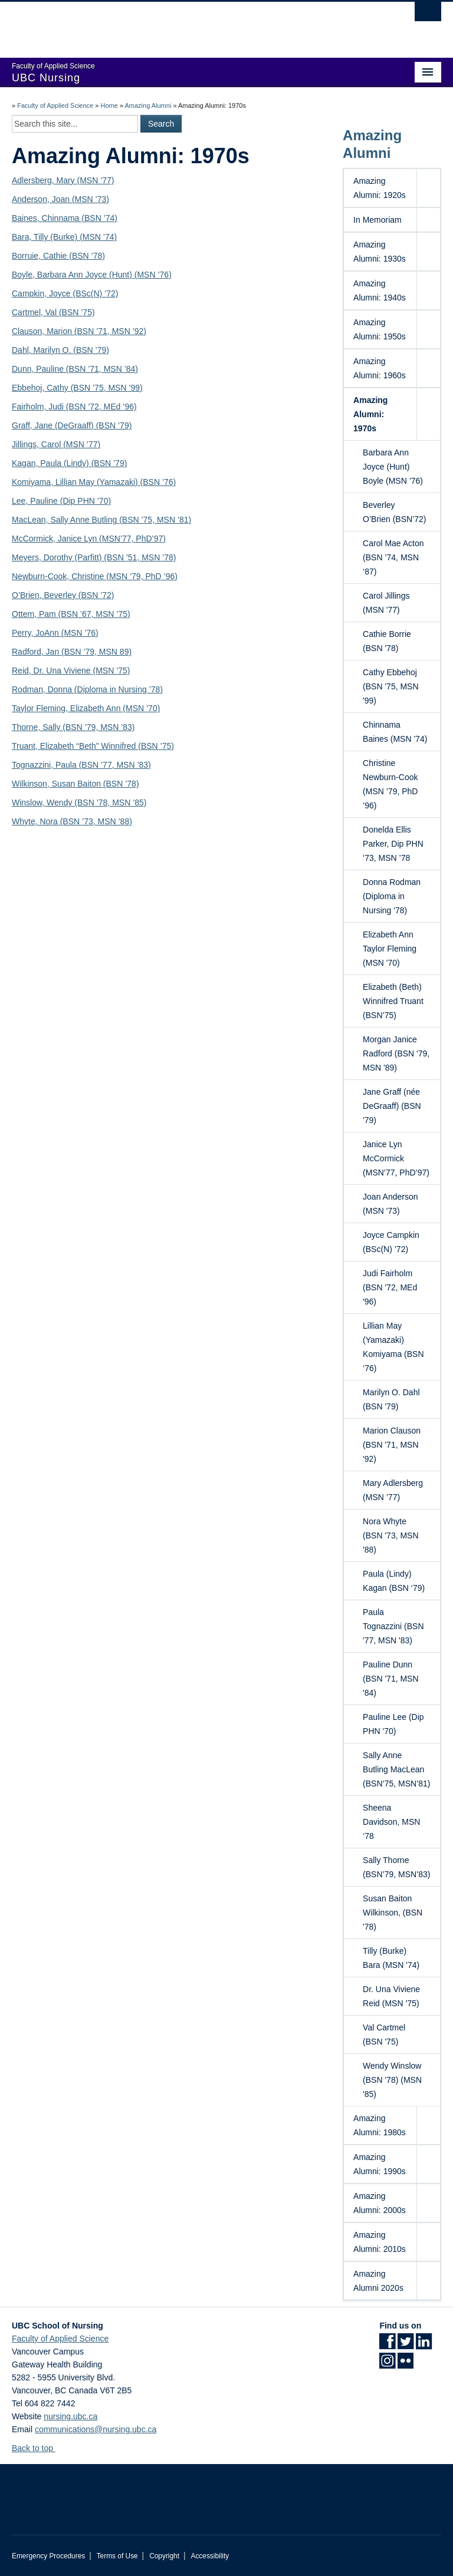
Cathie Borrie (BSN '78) (398, 640)
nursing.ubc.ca (70, 2416)
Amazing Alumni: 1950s (379, 329)
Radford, (29, 651)
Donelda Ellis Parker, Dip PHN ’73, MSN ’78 (398, 843)
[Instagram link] (387, 2364)
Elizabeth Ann (96, 708)
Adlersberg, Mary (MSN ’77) (63, 180)
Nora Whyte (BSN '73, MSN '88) (398, 1534)
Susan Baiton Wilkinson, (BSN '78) (398, 1912)
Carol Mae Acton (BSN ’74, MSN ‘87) (398, 556)
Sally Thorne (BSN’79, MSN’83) (398, 1866)
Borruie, (27, 255)
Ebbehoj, (29, 387)
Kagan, (26, 463)
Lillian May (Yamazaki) (97, 482)
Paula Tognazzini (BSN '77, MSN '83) (398, 1625)
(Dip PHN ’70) (85, 501)
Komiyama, (33, 482)
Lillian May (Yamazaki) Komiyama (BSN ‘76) (398, 1346)
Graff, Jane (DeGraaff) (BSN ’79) (72, 425)
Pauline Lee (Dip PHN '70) (398, 1723)
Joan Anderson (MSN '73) (398, 1203)
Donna (61, 689)
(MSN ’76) (153, 274)
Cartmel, (28, 312)
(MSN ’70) (141, 708)
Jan (53, 651)
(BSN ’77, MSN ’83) (115, 765)
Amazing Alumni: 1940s (379, 290)
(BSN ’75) (77, 312)
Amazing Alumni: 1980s (379, 2125)
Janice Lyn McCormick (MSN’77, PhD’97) (398, 1157)
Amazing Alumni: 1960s (379, 368)
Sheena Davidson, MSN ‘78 (398, 1821)
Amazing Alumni (147, 105)
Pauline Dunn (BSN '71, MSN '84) (398, 1678)
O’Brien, (28, 595)
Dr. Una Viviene (63, 670)
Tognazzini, (33, 765)
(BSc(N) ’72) (96, 293)
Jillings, (26, 444)
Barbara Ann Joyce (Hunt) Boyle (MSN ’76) (398, 466)
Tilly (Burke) (57, 237)
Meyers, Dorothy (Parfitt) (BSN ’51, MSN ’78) (94, 557)
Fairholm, (30, 406)
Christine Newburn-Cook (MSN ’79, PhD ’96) (398, 783)
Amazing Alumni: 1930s (379, 251)
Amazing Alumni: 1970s (370, 414)
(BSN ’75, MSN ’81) (155, 519)
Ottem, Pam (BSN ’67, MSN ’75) (71, 614)
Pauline (50, 369)
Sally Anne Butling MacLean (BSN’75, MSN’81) (398, 1768)
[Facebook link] (387, 2345)
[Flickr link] (405, 2364)
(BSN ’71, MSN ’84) (101, 369)
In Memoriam (377, 219)
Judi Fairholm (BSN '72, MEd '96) (398, 1286)
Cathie (56, 255)
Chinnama (62, 218)
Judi (57, 406)
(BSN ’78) (87, 255)
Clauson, (29, 331)
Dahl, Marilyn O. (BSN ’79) (60, 350)
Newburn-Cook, (41, 576)
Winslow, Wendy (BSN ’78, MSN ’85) (79, 802)
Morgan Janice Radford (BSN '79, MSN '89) (398, 1052)
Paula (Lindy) (64, 463)
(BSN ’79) (108, 463)
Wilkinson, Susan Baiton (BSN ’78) (75, 783)
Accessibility (210, 2556)
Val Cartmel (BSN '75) (398, 2034)
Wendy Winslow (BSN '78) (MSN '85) (398, 2079)
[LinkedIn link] (424, 2345)
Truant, (26, 746)
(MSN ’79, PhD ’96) (142, 576)
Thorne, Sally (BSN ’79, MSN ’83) (73, 727)
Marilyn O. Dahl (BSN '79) (398, 1398)
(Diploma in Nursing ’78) (118, 689)
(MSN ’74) (98, 237)
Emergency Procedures (48, 2556)
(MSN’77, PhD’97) (132, 538)
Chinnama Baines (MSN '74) (398, 731)
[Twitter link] (405, 2345)
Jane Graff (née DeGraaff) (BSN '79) (398, 1105)
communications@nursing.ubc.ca (95, 2429)
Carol (52, 444)
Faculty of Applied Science (55, 105)
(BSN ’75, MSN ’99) (107, 387)
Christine (88, 576)
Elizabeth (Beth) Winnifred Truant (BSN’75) (398, 1000)
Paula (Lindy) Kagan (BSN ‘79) (398, 1580)
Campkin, (30, 293)
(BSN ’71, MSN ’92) (109, 331)
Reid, (23, 670)
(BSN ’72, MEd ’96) (101, 406)
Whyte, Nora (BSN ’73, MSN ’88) (72, 821)
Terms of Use (117, 2556)
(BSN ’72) (96, 595)
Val (52, 312)
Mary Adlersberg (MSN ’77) (398, 1489)
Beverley (61, 595)
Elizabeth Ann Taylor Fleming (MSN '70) (398, 948)
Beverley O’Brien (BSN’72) (398, 511)
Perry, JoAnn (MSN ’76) (55, 633)
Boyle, (24, 274)
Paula (67, 765)
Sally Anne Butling (84, 519)
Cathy (58, 387)
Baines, (27, 218)
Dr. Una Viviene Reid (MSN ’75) (398, 1995)
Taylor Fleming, (41, 708)
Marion (59, 331)
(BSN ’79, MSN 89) (96, 651)
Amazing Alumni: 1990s (379, 2164)
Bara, (23, 237)
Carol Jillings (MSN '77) (398, 602)
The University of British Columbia (194, 24)
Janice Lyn (78, 538)
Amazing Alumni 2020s (378, 2281)
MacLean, (31, 519)
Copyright (164, 2556)
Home (108, 105)
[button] (428, 188)
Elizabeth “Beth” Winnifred (89, 746)
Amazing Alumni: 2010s (379, 2242)
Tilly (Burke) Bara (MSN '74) (398, 1957)
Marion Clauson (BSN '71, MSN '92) (398, 1444)
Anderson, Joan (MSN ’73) (60, 199)
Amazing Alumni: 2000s (379, 2203)
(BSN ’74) (99, 218)
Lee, (21, 501)
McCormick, (35, 538)
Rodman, (30, 689)
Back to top (38, 2448)
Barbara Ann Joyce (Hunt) (85, 274)
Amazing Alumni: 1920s (379, 188)
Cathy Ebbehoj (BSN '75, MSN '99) (398, 685)
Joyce (61, 293)
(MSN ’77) (81, 444)
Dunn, (24, 369)
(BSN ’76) (158, 482)
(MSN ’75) (111, 670)
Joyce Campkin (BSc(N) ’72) (398, 1241)
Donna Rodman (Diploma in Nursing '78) (398, 895)
